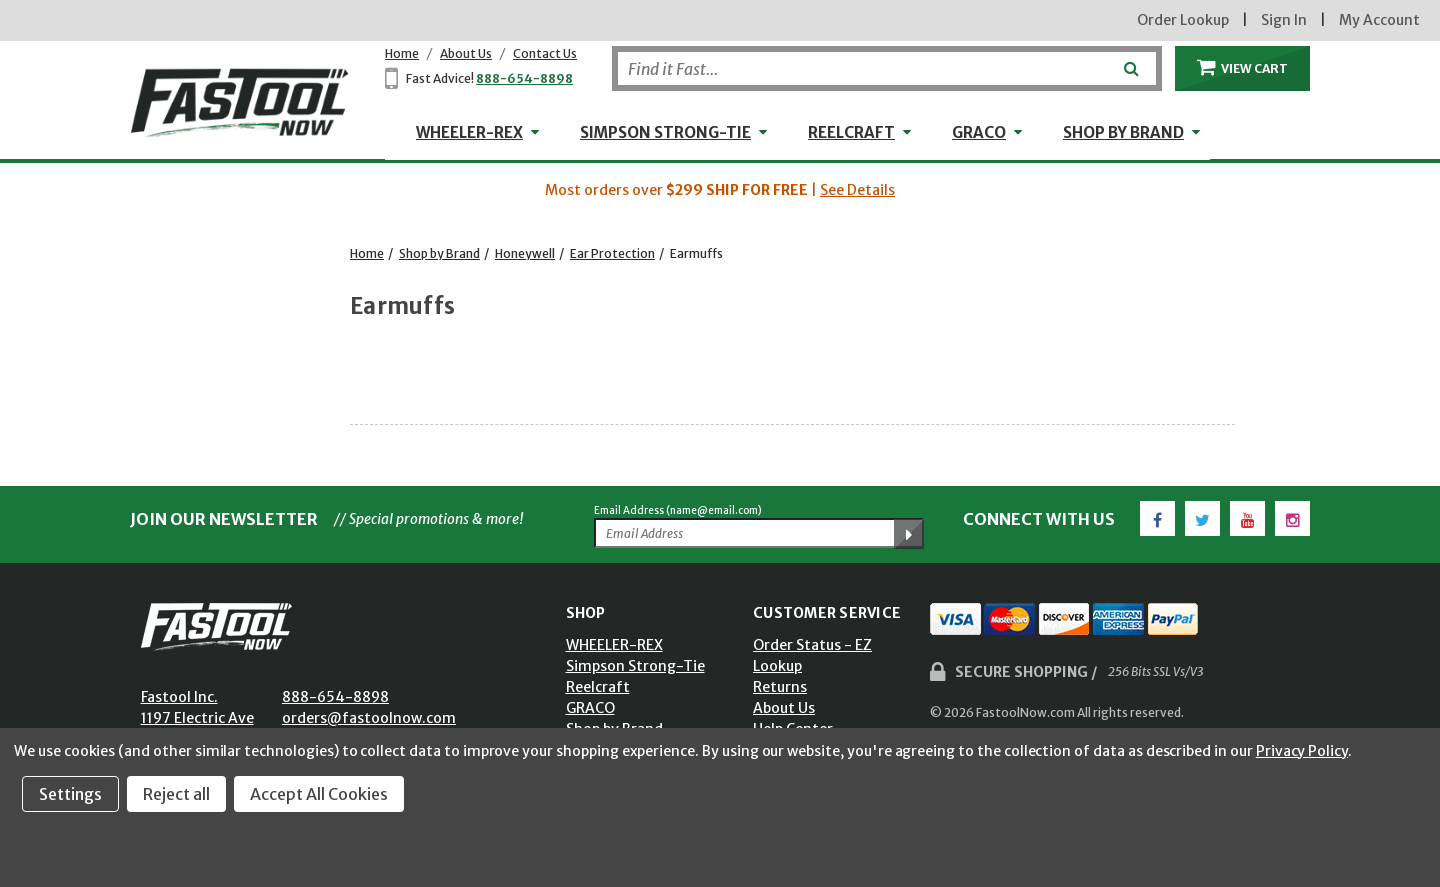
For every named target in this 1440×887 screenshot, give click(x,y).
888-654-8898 (524, 78)
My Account (1379, 20)
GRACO (979, 132)
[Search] (887, 68)
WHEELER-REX (469, 132)
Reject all (176, 794)
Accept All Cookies (319, 794)
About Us (466, 53)
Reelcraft (851, 132)
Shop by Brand (1123, 132)
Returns (780, 687)
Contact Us (545, 53)
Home (402, 53)
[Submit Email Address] (909, 534)
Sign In (1284, 20)
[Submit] (1129, 61)
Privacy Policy (1302, 751)
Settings (70, 794)
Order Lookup (1183, 20)
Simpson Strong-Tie (665, 132)
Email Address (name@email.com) (678, 510)
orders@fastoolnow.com (369, 718)
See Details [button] (857, 190)
